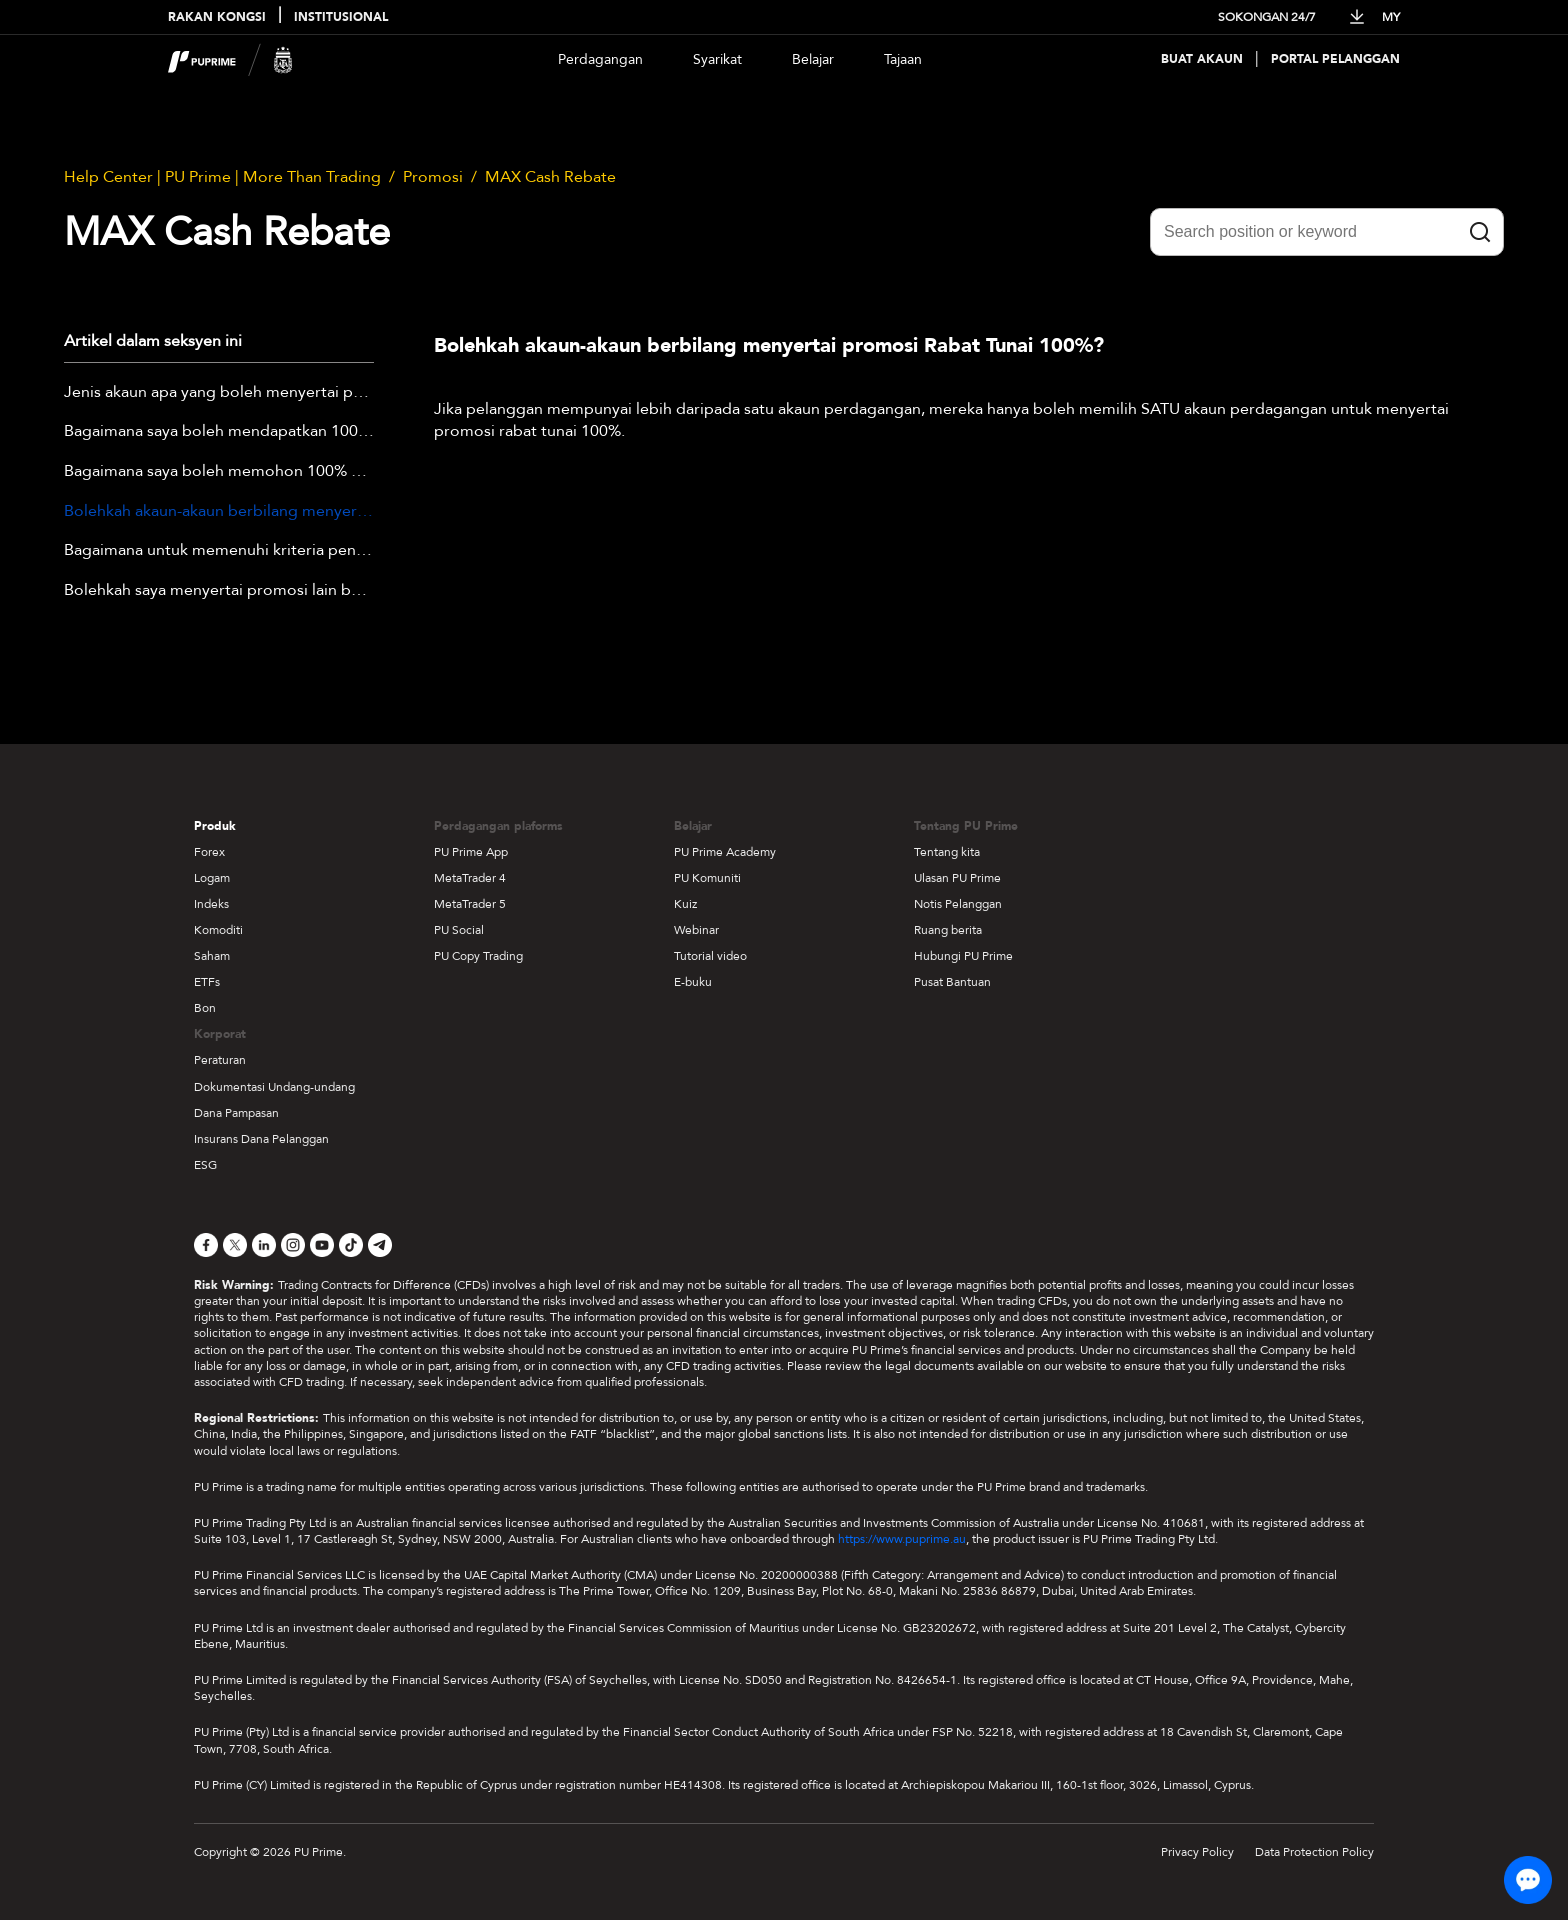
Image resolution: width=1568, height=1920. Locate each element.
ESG (205, 1165)
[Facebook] (206, 1245)
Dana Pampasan (236, 1113)
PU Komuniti (707, 878)
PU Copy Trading (478, 956)
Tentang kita (947, 852)
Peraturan (220, 1060)
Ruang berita (948, 930)
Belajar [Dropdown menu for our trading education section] (813, 59)
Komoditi (218, 930)
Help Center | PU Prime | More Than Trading (222, 177)
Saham (212, 956)
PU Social (459, 930)
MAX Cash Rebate (550, 177)
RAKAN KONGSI (217, 17)
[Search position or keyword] (1327, 232)
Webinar (696, 930)
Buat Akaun (1202, 59)
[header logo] (230, 59)
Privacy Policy (1197, 1852)
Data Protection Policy (1314, 1852)
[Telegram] (380, 1245)
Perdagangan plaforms (498, 826)
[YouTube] (322, 1245)
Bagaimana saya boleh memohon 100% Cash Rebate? (219, 472)
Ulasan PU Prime (957, 878)
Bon (205, 1008)
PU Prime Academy (725, 852)
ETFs (207, 982)
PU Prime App (471, 852)
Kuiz (685, 904)
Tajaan (903, 59)
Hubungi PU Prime (963, 956)
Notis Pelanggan (958, 904)
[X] (235, 1245)
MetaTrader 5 (470, 904)
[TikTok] (351, 1245)
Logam (212, 878)
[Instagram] (293, 1245)
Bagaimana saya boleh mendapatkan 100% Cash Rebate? (219, 432)
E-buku (693, 982)
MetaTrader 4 (470, 878)
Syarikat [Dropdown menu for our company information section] (717, 59)
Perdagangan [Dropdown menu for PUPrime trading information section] (600, 59)
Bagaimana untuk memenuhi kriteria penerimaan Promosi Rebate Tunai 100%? (219, 551)
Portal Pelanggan (1335, 59)
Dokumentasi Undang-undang (274, 1087)
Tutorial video (710, 956)
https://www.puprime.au (902, 1539)
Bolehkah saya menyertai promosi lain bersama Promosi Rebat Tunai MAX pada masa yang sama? (219, 591)
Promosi (433, 177)
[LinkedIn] (264, 1245)
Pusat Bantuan (952, 982)
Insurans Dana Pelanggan (261, 1139)
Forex (209, 852)
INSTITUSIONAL (341, 17)
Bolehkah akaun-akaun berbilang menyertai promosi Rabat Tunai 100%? (219, 512)
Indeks (211, 904)
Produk (215, 826)
